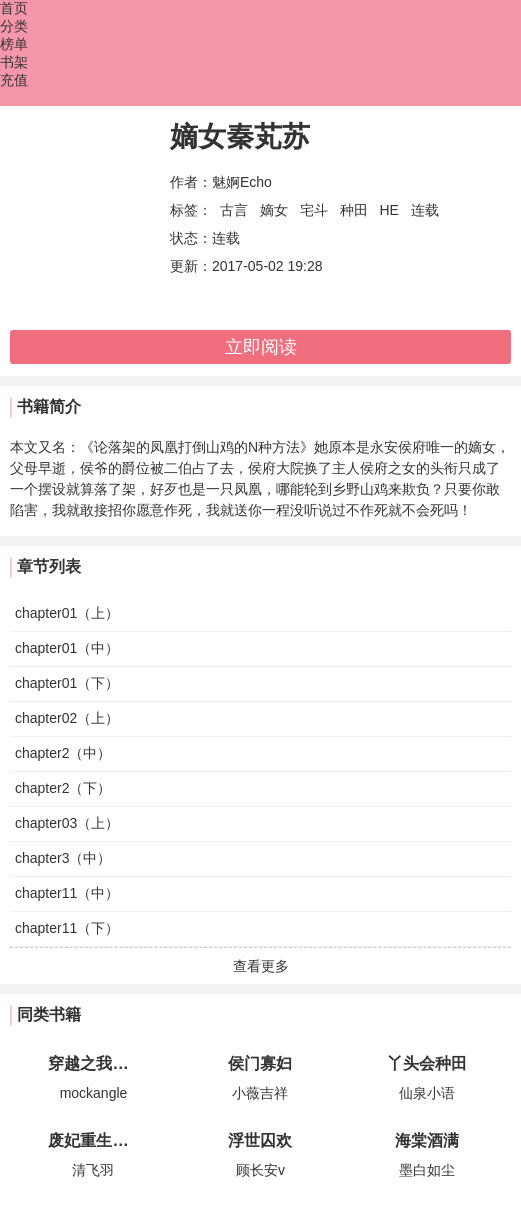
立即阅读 (261, 347)
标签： (191, 210)
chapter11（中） (67, 893)
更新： (191, 266)
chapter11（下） (67, 928)
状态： (191, 238)
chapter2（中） (63, 753)
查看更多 (261, 966)
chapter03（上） (67, 823)
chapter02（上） (67, 718)
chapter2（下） (63, 788)
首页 (14, 8)
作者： (191, 182)
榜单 (14, 44)
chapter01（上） (67, 613)
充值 (14, 80)
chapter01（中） (67, 648)
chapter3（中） (63, 858)
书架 (14, 62)
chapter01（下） (67, 683)
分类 (14, 26)
